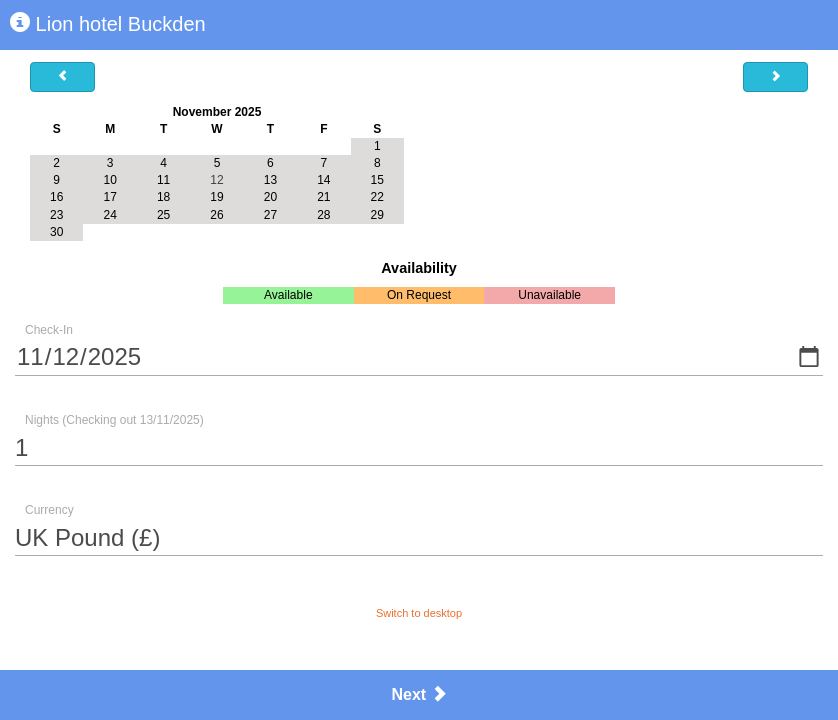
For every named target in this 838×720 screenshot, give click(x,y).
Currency (49, 510)
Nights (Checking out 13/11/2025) (114, 420)
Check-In (49, 330)
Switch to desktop (419, 613)
